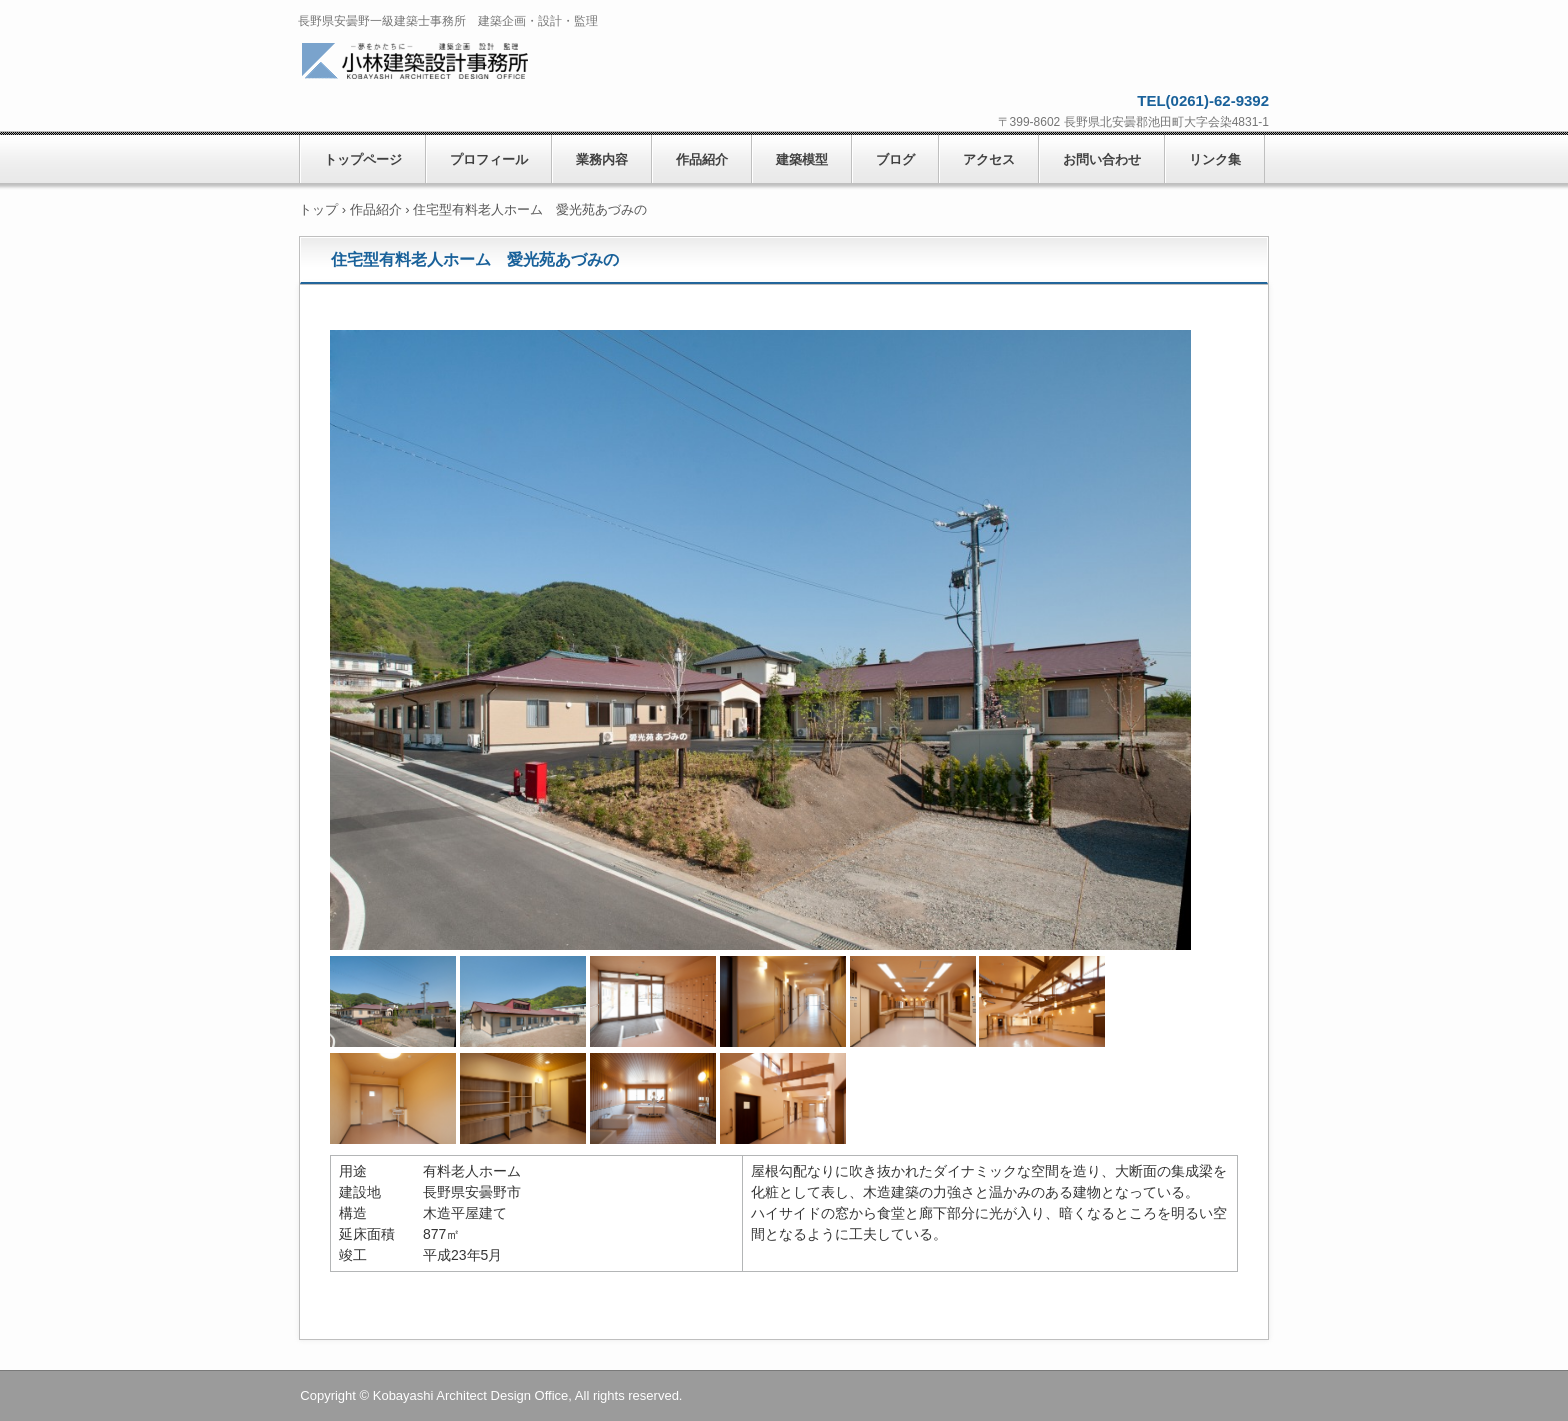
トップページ (363, 159)
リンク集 (1215, 159)
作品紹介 (702, 159)
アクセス (989, 159)
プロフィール (489, 159)
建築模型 (802, 159)
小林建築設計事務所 (442, 62)
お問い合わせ (1102, 159)
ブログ (895, 159)
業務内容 (602, 159)
